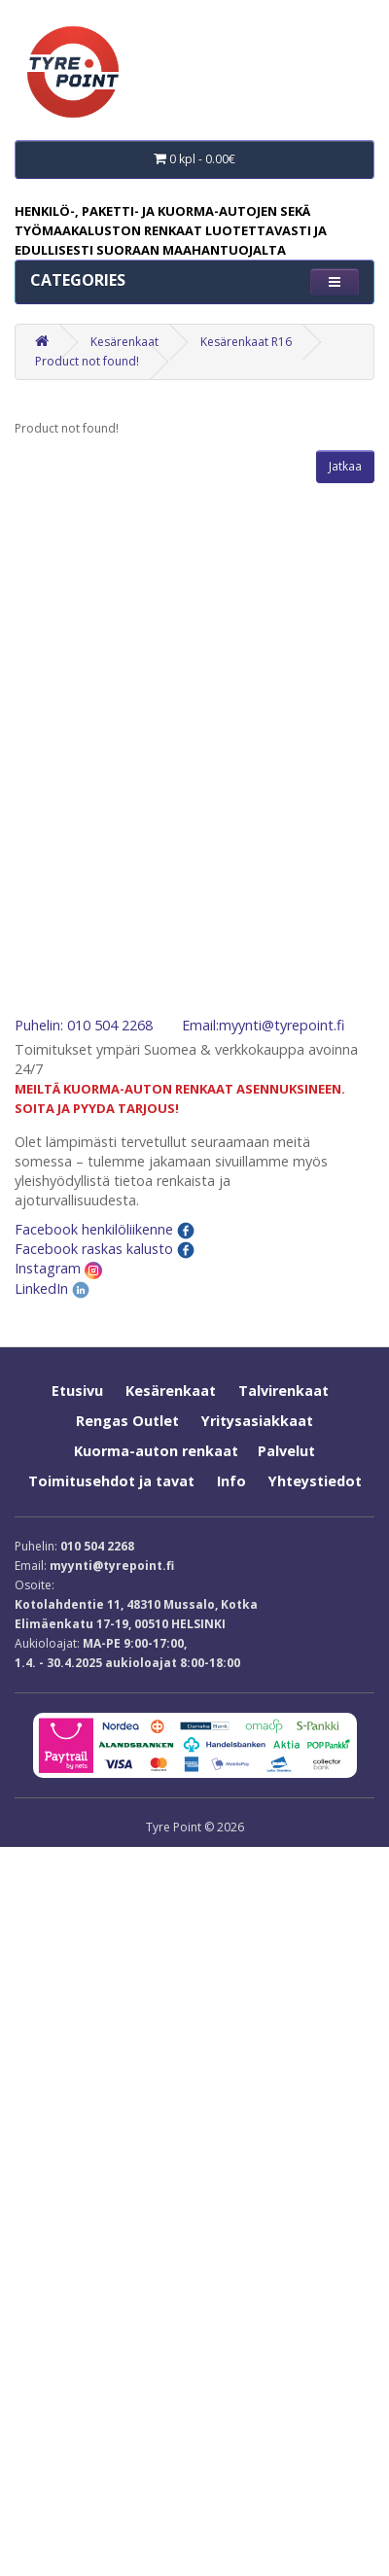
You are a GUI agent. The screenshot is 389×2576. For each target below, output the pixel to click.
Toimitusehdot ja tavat (111, 1481)
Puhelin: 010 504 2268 (84, 1025)
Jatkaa (345, 466)
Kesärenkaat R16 (246, 341)
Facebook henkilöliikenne (104, 1229)
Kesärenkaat (124, 341)
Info (231, 1481)
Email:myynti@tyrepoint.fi (263, 1025)
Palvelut (286, 1451)
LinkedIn (52, 1288)
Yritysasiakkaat (257, 1420)
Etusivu (77, 1390)
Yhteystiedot (315, 1481)
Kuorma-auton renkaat (156, 1451)
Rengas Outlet (127, 1420)
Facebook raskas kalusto (104, 1248)
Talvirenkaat (283, 1390)
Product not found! (87, 361)
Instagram (58, 1268)
